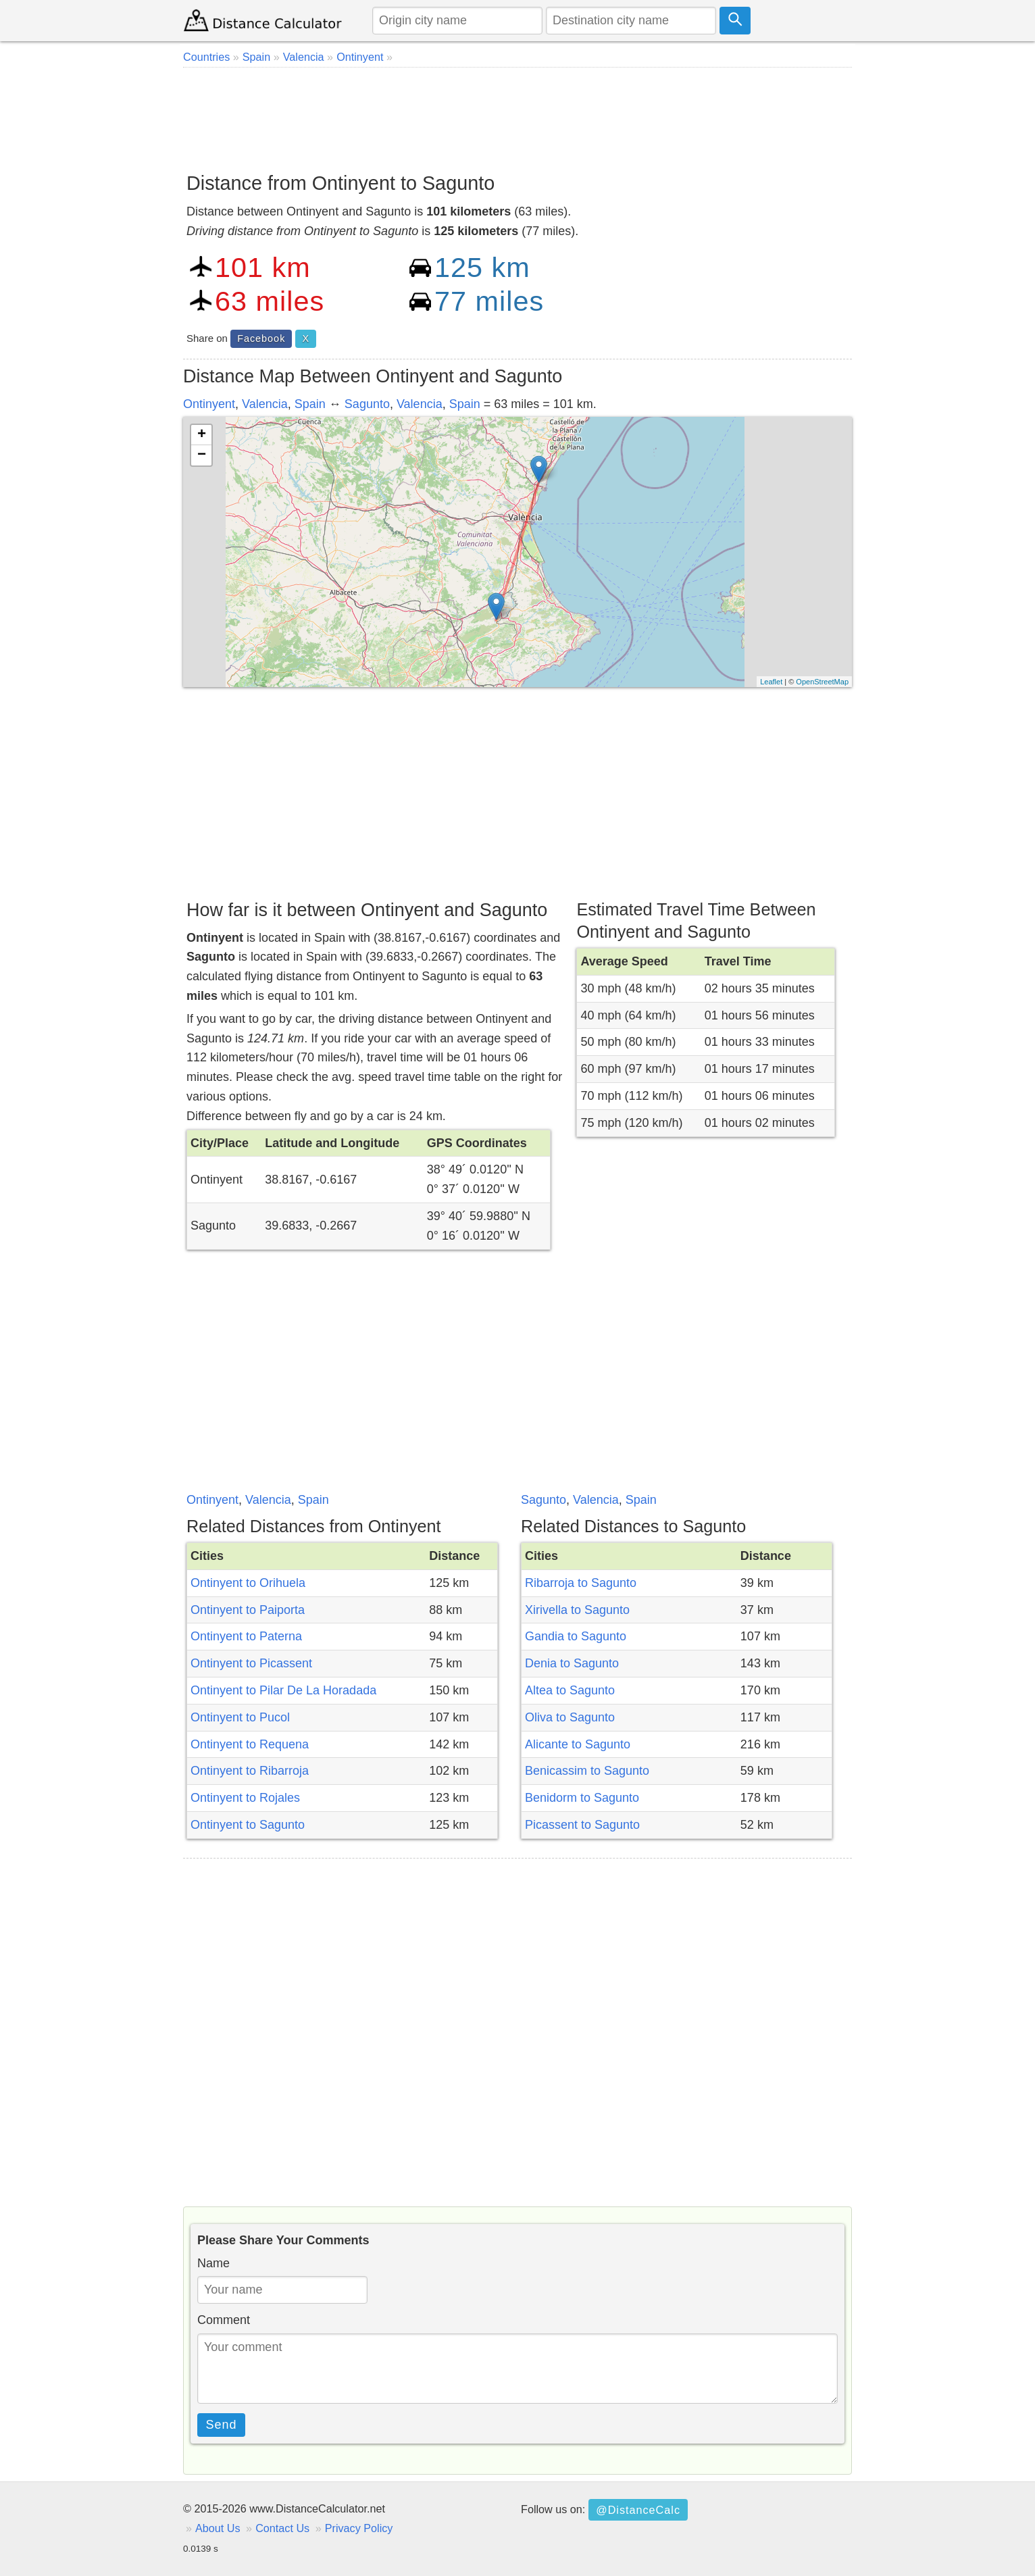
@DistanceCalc (638, 2510)
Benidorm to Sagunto (582, 1797)
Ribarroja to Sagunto (580, 1583)
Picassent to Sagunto (582, 1825)
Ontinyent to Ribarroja (250, 1770)
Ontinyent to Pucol (240, 1717)
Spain (310, 404)
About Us (218, 2528)
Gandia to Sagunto (575, 1636)
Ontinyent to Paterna (246, 1636)
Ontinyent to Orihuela (248, 1583)
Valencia (265, 404)
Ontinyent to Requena (250, 1744)
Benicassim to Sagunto (587, 1770)
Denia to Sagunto (572, 1663)
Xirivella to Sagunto (577, 1610)
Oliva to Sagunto (570, 1717)
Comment (223, 2320)
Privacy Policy (359, 2528)
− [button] (201, 455)
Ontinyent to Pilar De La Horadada (283, 1690)
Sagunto (367, 404)
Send (221, 2424)
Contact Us (282, 2528)
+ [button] (201, 435)
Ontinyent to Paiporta (248, 1610)
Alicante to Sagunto (577, 1744)
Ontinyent (209, 404)
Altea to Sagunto (570, 1690)
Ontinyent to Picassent (251, 1663)
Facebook (261, 338)
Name (213, 2263)
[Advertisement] (517, 114)
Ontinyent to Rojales (245, 1797)
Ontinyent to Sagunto (248, 1825)
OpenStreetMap (822, 682)
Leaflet (771, 682)
